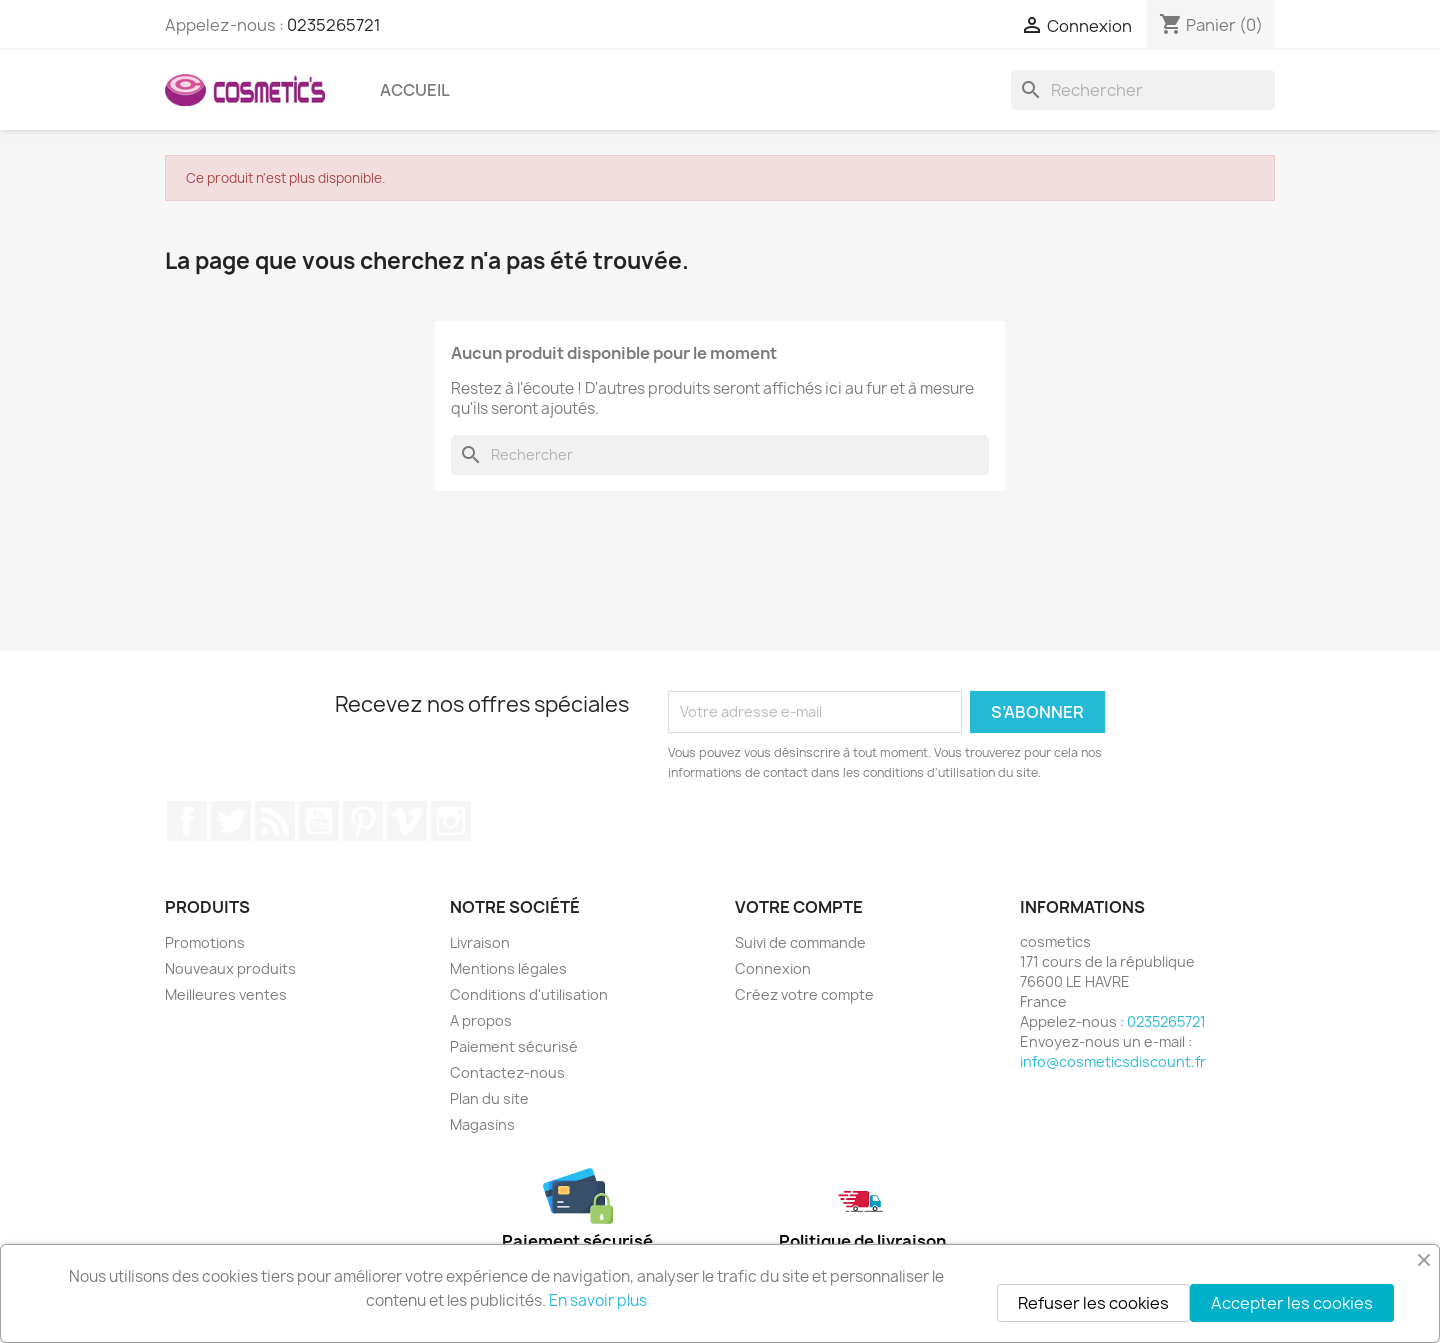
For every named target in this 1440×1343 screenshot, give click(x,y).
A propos (481, 1020)
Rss (275, 821)
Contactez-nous (507, 1072)
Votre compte (799, 907)
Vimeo (407, 821)
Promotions (205, 942)
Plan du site (489, 1098)
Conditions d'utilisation (529, 994)
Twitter (231, 821)
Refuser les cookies (1093, 1303)
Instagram (451, 821)
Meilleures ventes (226, 994)
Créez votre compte (804, 994)
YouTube (319, 821)
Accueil (415, 90)
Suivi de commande (800, 942)
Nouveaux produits (230, 968)
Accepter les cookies (1292, 1303)
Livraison (480, 942)
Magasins (482, 1124)
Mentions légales (508, 968)
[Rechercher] (1143, 90)
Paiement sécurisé (514, 1046)
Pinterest (363, 821)
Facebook (187, 821)
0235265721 (334, 25)
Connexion (773, 968)
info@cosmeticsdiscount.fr (1113, 1061)
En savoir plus (598, 1300)
